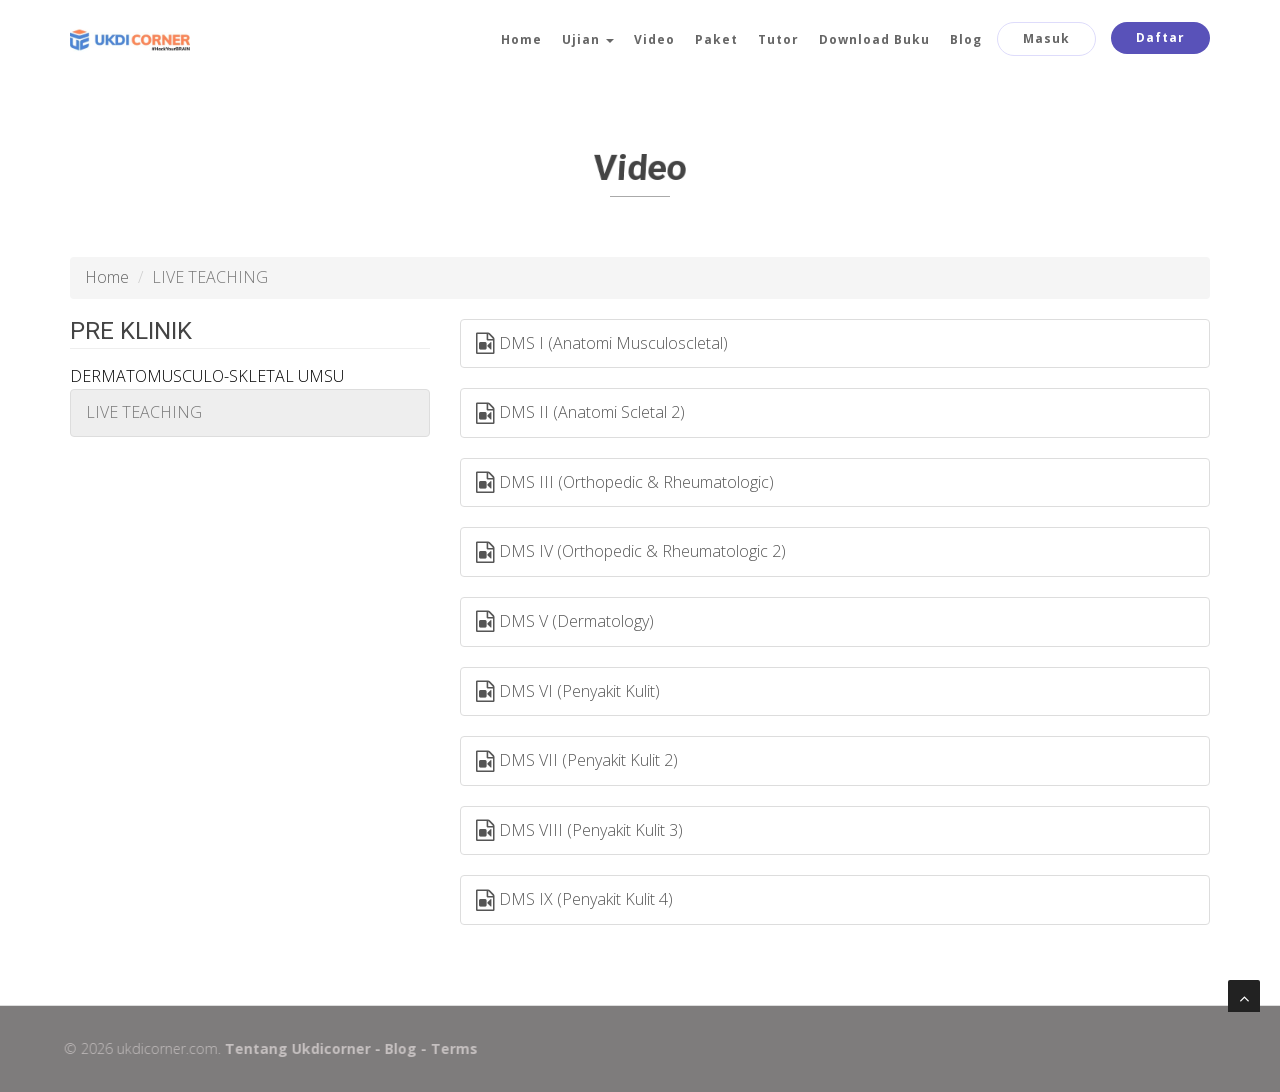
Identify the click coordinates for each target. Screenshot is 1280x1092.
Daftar (1160, 37)
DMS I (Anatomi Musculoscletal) (602, 344)
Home (521, 39)
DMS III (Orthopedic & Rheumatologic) (625, 483)
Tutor (778, 39)
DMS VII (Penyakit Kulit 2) (577, 761)
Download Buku (874, 39)
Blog (966, 39)
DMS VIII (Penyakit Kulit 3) (579, 831)
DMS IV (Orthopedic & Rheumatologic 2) (631, 552)
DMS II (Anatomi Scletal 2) (580, 413)
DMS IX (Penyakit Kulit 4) (574, 900)
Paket (716, 39)
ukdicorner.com (159, 1048)
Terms (446, 1048)
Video (654, 39)
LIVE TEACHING (144, 412)
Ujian (588, 39)
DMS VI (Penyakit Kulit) (568, 692)
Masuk (1046, 38)
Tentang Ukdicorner (290, 1048)
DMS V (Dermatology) (565, 622)
